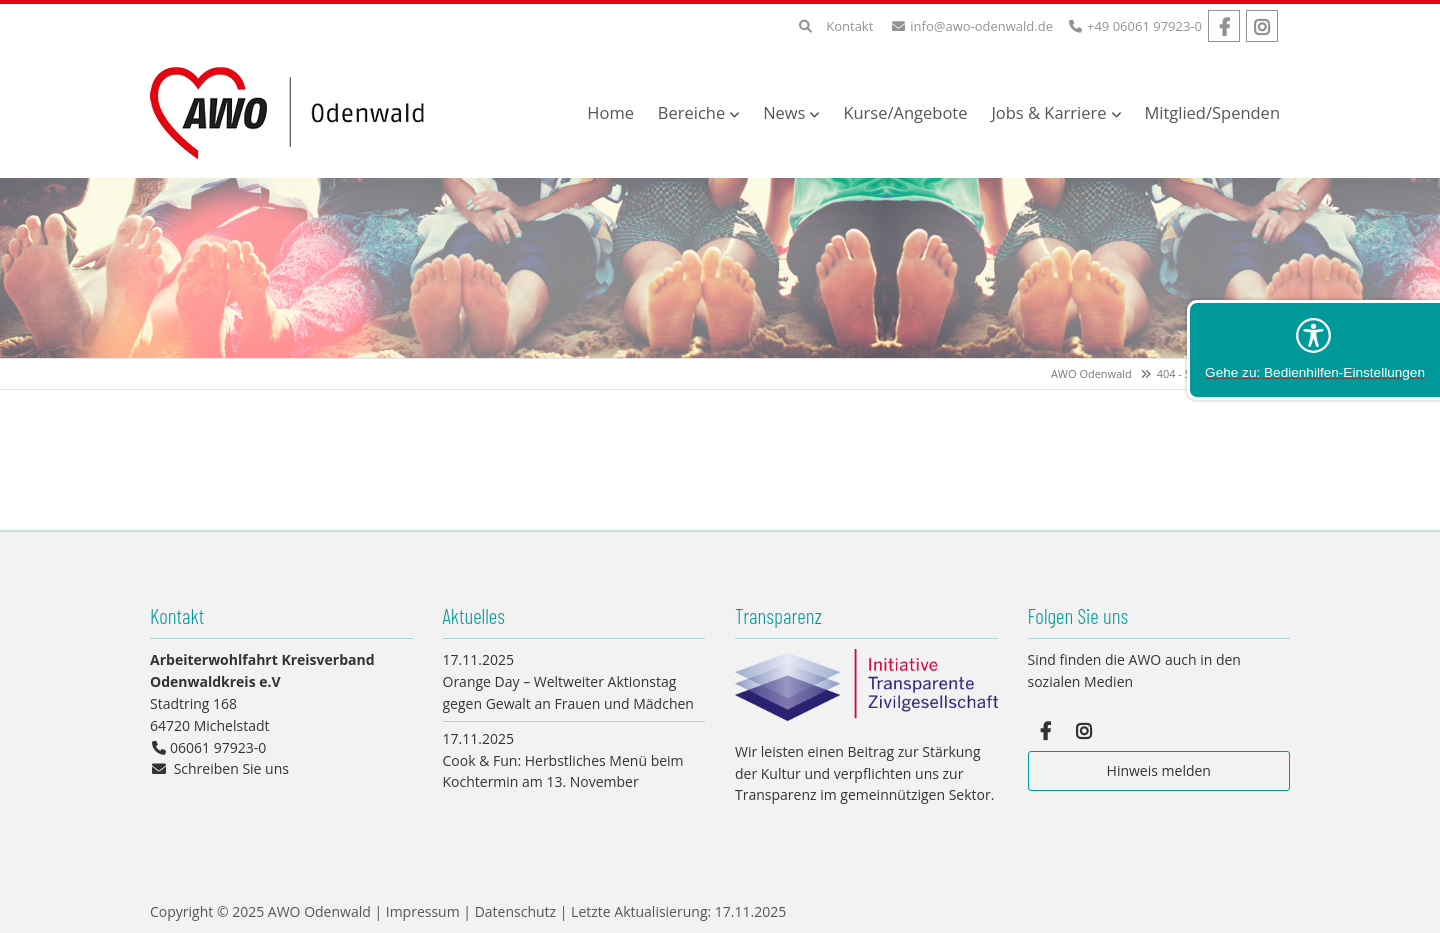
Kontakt (849, 26)
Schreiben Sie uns (231, 768)
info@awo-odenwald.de (981, 26)
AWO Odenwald (1091, 373)
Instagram (1262, 26)
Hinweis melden (1159, 770)
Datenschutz (515, 911)
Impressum (423, 911)
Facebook (1224, 26)
